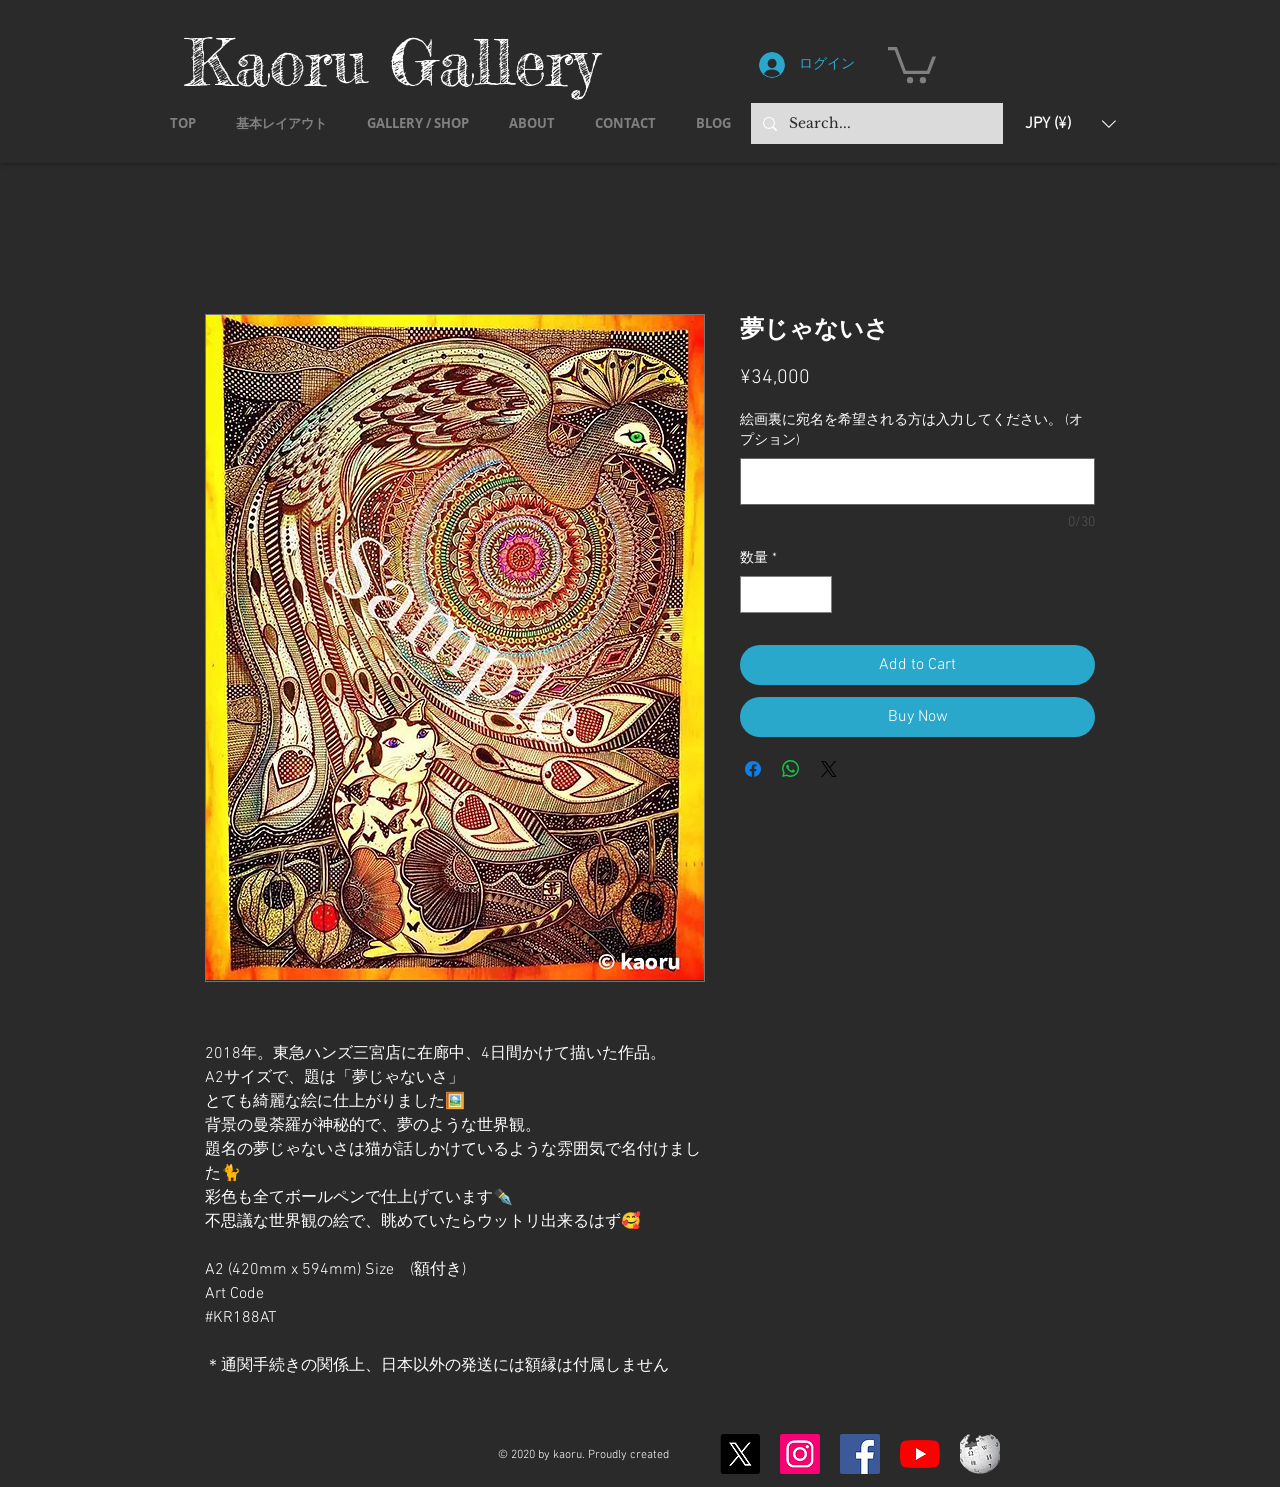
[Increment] (816, 594)
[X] (740, 1454)
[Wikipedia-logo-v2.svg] (980, 1454)
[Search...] (875, 123)
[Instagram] (800, 1454)
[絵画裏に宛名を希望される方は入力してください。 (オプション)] (917, 481)
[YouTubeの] (920, 1454)
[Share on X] (829, 769)
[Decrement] (755, 594)
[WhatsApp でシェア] (791, 769)
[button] (912, 63)
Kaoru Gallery (392, 61)
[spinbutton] (786, 594)
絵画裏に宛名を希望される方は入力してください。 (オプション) (911, 430)
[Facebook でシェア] (753, 769)
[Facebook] (860, 1454)
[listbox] (1070, 123)
